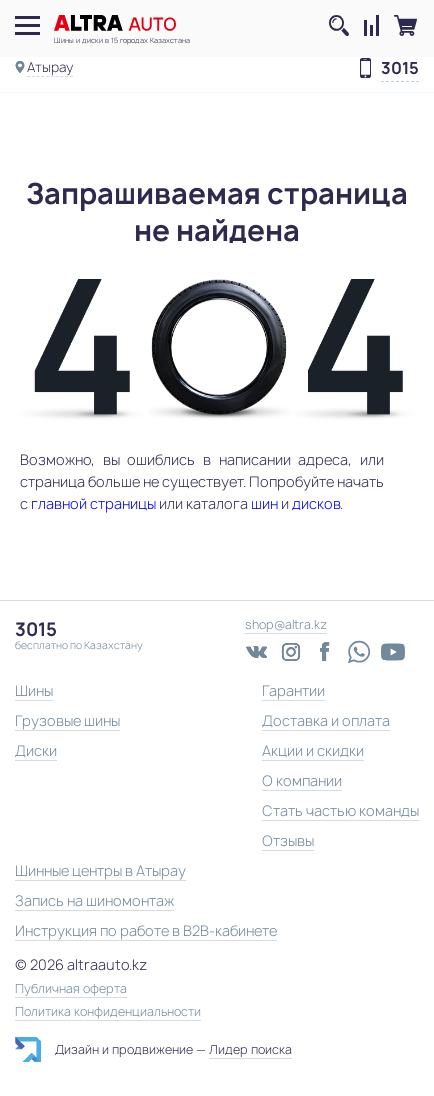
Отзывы (288, 840)
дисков (316, 503)
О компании (302, 780)
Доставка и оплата (326, 720)
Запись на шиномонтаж (94, 900)
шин (264, 503)
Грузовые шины (67, 720)
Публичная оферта (71, 989)
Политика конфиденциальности (108, 1012)
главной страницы (93, 503)
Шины (34, 690)
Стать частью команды (340, 810)
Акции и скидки (313, 750)
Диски (36, 750)
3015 (400, 69)
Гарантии (293, 690)
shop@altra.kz (286, 624)
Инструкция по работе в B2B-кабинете (146, 930)
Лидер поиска (250, 1049)
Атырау (50, 67)
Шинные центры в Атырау (100, 870)
